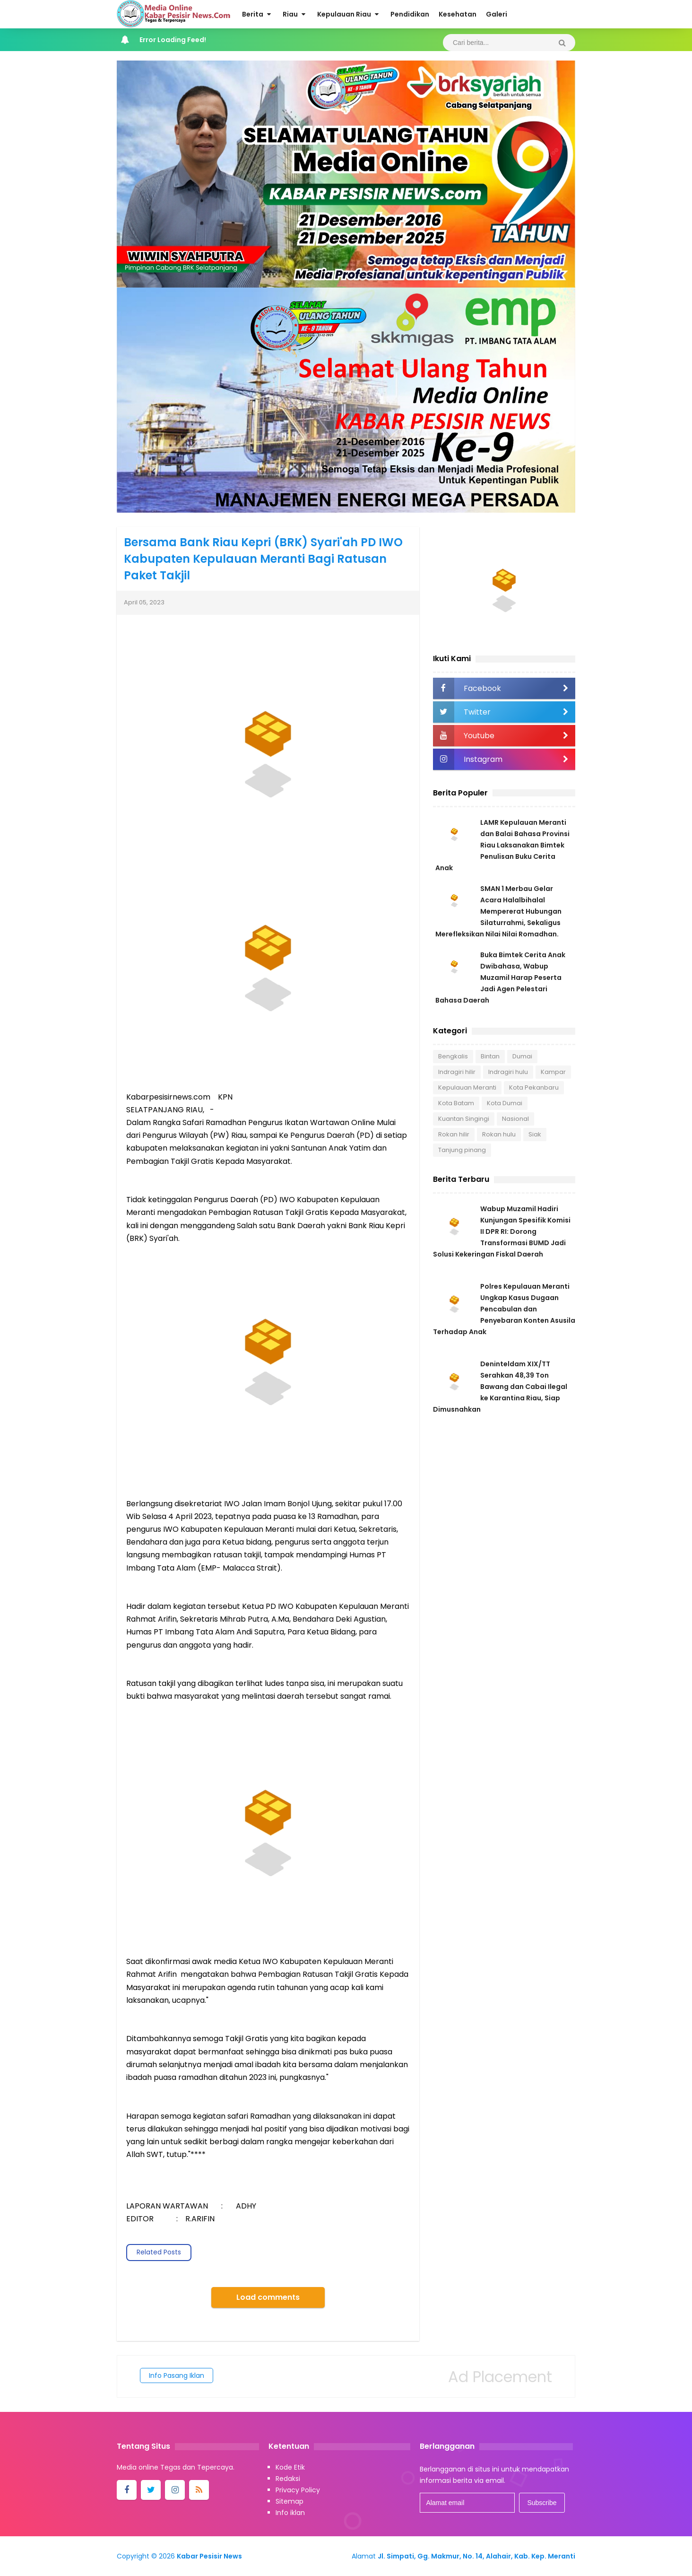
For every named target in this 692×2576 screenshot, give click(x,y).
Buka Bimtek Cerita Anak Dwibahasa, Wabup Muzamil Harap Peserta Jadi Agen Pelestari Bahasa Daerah (500, 977)
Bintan (490, 1056)
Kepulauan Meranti (467, 1087)
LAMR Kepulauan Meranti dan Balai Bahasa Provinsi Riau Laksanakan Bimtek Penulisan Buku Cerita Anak (502, 845)
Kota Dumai (504, 1103)
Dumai (522, 1056)
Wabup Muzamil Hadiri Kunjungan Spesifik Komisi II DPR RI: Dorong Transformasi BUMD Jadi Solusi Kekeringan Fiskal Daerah (502, 1231)
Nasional (515, 1118)
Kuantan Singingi (463, 1118)
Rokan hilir (453, 1134)
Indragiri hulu (508, 1071)
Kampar (553, 1071)
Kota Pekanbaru (534, 1087)
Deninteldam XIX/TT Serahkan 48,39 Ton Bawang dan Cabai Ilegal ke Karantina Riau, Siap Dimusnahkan (500, 1386)
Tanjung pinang (462, 1149)
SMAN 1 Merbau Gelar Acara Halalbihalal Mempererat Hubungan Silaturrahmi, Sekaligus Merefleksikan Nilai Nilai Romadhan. (498, 911)
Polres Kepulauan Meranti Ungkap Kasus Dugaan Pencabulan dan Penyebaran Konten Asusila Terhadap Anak (504, 1309)
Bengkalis (453, 1056)
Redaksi (288, 2478)
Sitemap (289, 2501)
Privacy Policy (298, 2490)
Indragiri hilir (457, 1071)
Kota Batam (456, 1103)
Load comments (268, 2297)
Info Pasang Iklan (176, 2375)
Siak (534, 1134)
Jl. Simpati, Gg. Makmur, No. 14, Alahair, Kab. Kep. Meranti (476, 2556)
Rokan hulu (499, 1134)
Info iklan (290, 2512)
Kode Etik (290, 2467)
